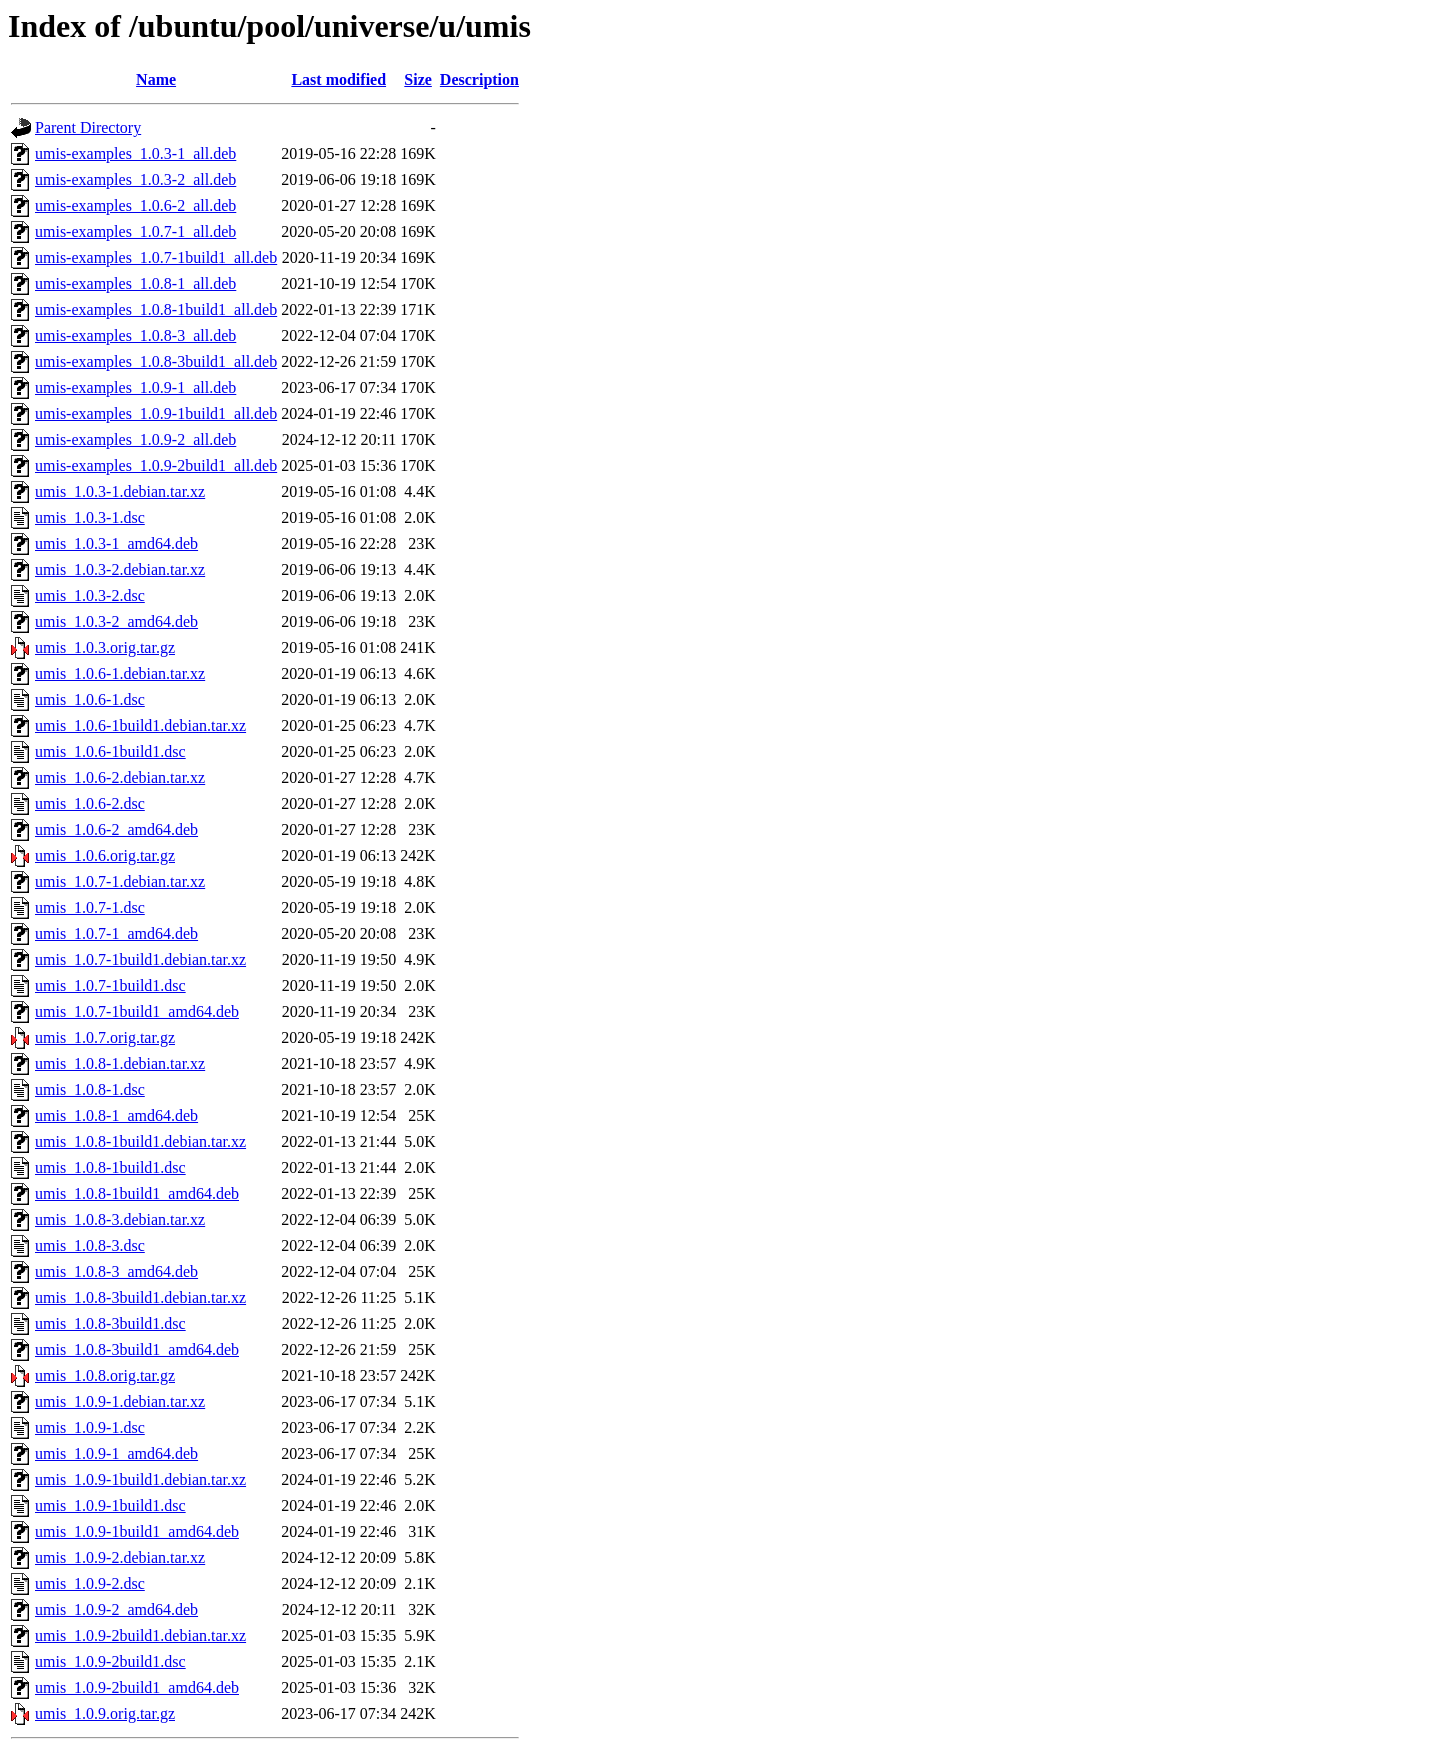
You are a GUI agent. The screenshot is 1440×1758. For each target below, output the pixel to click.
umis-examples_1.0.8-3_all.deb (135, 335)
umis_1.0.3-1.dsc (90, 517)
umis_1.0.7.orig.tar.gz (105, 1037)
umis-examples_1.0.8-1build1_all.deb (156, 309)
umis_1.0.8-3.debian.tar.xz (120, 1219)
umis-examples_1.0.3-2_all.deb (135, 179)
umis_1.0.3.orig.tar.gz (105, 647)
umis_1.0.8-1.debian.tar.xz (120, 1063)
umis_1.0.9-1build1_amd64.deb (137, 1531)
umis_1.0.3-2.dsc (90, 595)
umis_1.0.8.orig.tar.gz (105, 1375)
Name (156, 79)
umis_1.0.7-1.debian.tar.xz (120, 881)
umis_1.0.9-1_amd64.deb (116, 1453)
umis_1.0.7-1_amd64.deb (116, 933)
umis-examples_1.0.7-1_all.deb (135, 231)
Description (479, 79)
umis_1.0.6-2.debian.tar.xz (120, 777)
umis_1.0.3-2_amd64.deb (116, 621)
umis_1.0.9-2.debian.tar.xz (120, 1557)
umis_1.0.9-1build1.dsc (110, 1505)
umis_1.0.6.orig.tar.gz (105, 855)
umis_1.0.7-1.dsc (90, 907)
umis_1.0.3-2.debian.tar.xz (120, 569)
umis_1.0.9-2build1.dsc (110, 1661)
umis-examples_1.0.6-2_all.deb (135, 205)
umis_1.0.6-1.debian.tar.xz (120, 673)
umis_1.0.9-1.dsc (90, 1427)
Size (418, 79)
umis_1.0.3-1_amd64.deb (116, 543)
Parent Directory (88, 127)
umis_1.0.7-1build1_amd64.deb (137, 1011)
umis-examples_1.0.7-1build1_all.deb (156, 257)
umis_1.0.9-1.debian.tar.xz (120, 1401)
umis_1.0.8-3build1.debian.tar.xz (140, 1297)
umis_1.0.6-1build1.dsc (110, 751)
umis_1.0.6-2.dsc (90, 803)
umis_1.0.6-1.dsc (90, 699)
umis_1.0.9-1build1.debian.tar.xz (140, 1479)
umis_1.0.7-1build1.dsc (110, 985)
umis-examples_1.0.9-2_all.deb (135, 439)
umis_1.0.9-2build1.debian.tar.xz (140, 1635)
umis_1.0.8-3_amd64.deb (116, 1271)
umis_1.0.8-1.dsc (90, 1089)
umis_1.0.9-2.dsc (90, 1583)
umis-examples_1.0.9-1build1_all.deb (156, 413)
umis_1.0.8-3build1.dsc (110, 1323)
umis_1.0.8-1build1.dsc (110, 1167)
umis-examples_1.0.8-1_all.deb (135, 283)
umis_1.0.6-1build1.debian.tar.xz (140, 725)
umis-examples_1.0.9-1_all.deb (135, 387)
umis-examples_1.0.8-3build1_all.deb (156, 361)
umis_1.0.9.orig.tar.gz (105, 1713)
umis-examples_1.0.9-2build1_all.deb (156, 465)
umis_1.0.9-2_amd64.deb (116, 1609)
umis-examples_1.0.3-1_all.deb (135, 153)
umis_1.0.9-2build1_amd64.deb (137, 1687)
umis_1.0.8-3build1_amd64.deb (137, 1349)
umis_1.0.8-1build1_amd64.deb (137, 1193)
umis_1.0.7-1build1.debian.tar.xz (140, 959)
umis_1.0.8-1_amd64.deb (116, 1115)
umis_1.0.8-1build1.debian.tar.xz (140, 1141)
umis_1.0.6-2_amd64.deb (116, 829)
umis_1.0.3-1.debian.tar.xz (120, 491)
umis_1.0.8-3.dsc (90, 1245)
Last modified (338, 79)
